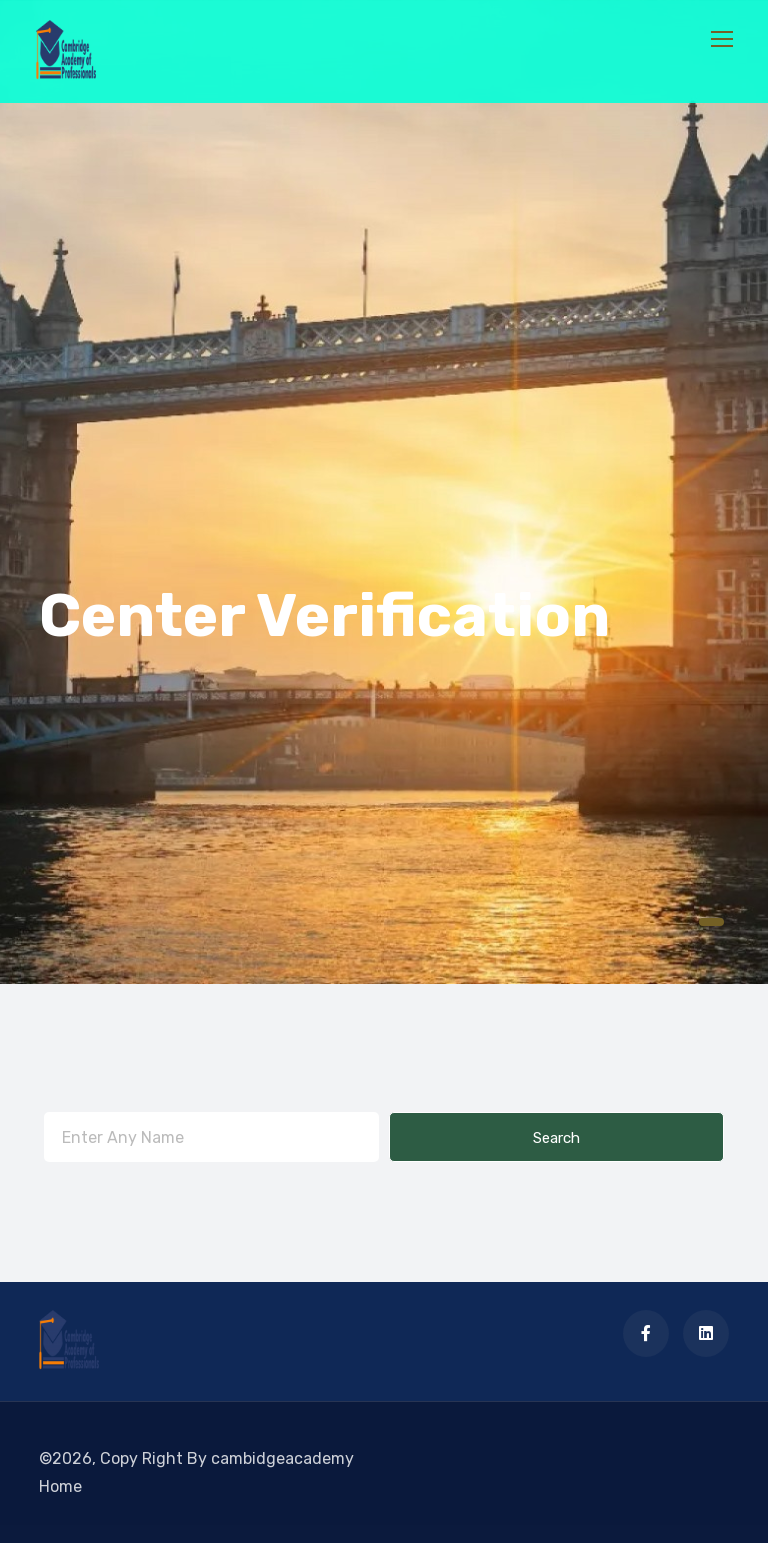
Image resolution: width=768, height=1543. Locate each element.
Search (556, 1138)
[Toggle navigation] (724, 40)
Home (60, 1486)
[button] (711, 922)
